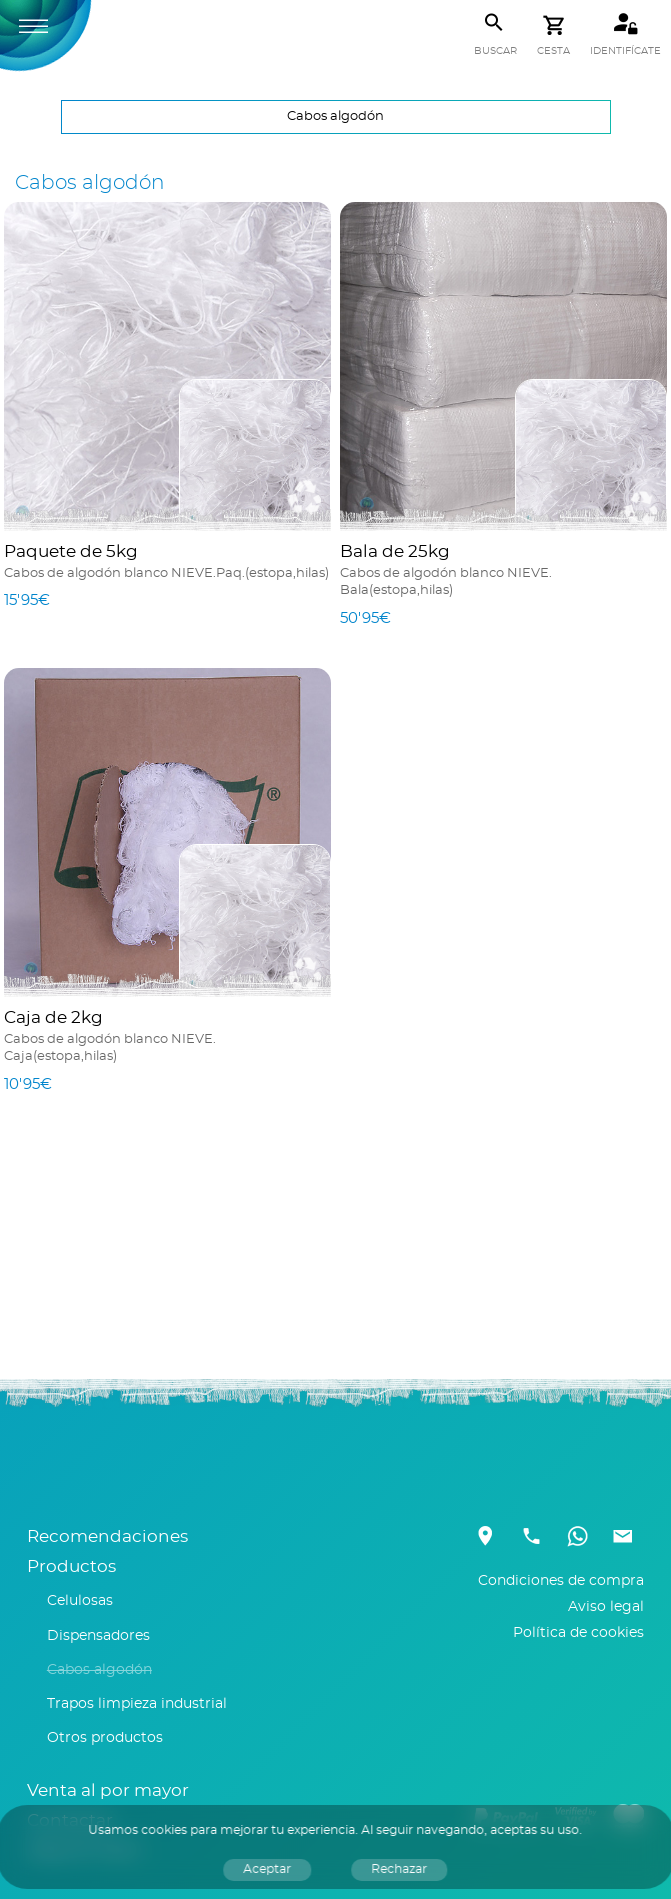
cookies (165, 1830)
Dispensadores (98, 1636)
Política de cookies (578, 1633)
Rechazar (400, 1869)
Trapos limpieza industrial (137, 1704)
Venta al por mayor (108, 1791)
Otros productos (105, 1738)
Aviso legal (606, 1607)
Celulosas (80, 1601)
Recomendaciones (107, 1537)
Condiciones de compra (561, 1581)
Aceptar (268, 1869)
